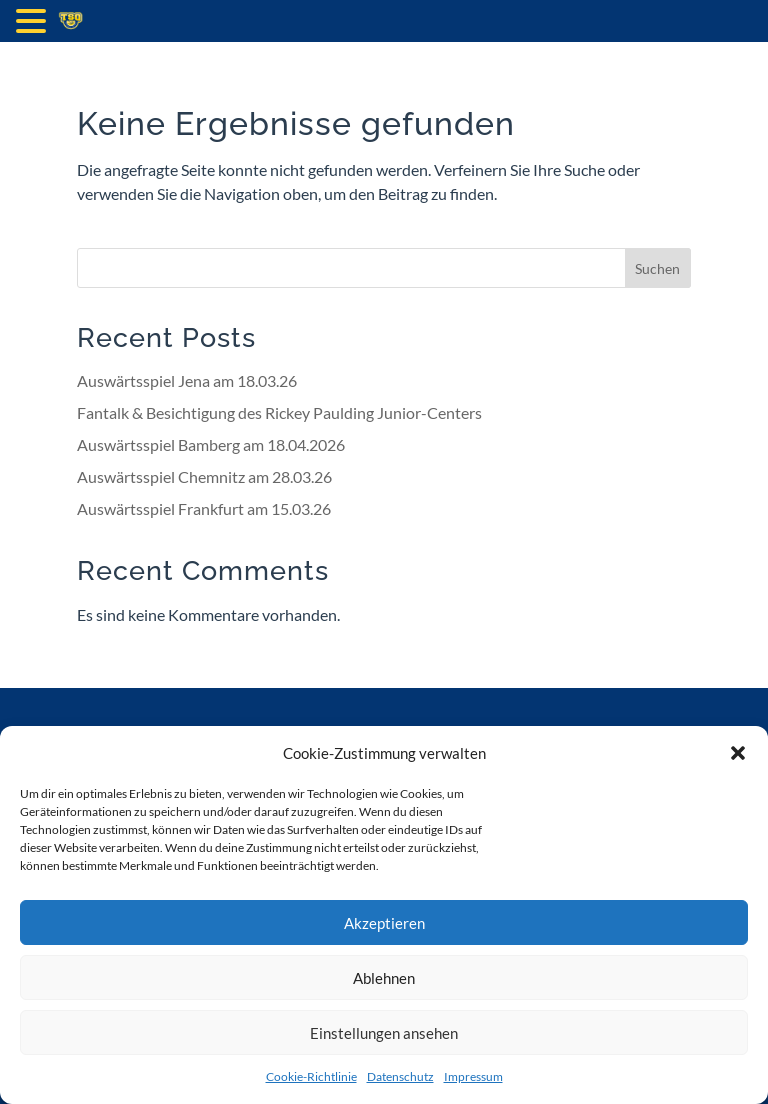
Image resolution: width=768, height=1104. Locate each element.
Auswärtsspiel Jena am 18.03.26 (187, 380)
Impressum (473, 1076)
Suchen (657, 268)
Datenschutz (400, 1076)
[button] (738, 753)
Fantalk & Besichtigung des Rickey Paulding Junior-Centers (279, 412)
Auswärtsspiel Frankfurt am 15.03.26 (204, 508)
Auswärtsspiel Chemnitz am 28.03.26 (204, 476)
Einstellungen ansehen (384, 1033)
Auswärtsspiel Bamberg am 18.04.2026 (211, 444)
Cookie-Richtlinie (311, 1076)
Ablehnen (384, 978)
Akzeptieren (384, 923)
